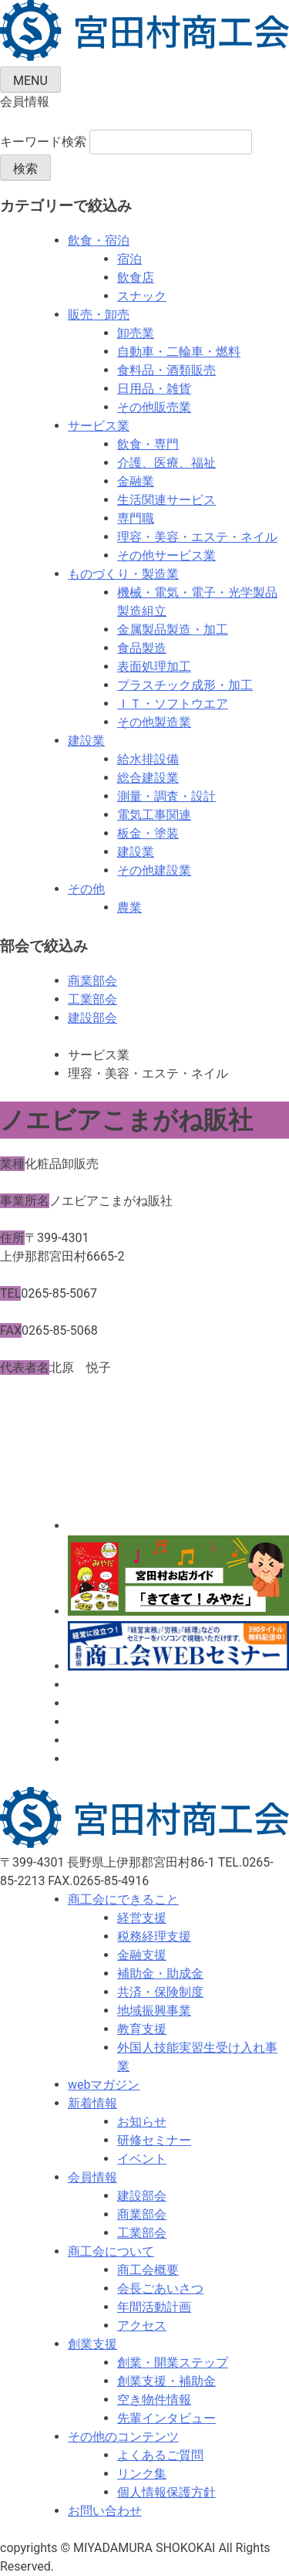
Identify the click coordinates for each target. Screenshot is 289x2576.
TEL (10, 1293)
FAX (11, 1330)
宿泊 (129, 259)
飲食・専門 (148, 444)
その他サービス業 (166, 555)
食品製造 (141, 648)
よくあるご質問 (160, 2455)
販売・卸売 (98, 314)
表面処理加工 (154, 666)
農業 (129, 907)
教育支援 (141, 2029)
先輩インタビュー (166, 2418)
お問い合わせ (105, 2510)
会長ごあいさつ (160, 2288)
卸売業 (135, 333)
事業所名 (24, 1200)
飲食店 (135, 277)
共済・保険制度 (160, 1992)
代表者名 (24, 1367)
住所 (12, 1237)
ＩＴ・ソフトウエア (172, 703)
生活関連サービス (166, 500)
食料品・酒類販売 (166, 370)
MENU (30, 80)
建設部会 (92, 1017)
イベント (141, 2158)
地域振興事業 (154, 2010)
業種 (12, 1163)
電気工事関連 (154, 814)
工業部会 (92, 999)
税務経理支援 (154, 1936)
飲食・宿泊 (98, 240)
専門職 (135, 518)
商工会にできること (123, 1899)
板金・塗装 (148, 833)
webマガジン (104, 2084)
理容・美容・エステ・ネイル (197, 537)
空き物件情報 (154, 2399)
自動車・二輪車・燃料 (178, 351)
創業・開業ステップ (172, 2362)
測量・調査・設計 (166, 796)
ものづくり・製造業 (123, 574)
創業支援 (92, 2344)
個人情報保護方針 (166, 2492)
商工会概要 (148, 2270)
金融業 (135, 481)
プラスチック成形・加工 (185, 685)
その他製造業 (154, 722)
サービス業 (98, 425)
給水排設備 (148, 759)
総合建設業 (148, 777)
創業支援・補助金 (166, 2381)
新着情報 (92, 2103)
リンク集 (141, 2473)
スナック (141, 296)
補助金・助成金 (160, 1973)
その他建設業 (154, 870)
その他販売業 (154, 407)
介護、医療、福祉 (166, 462)
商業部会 (92, 980)
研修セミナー (154, 2140)
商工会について (111, 2251)
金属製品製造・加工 (172, 629)
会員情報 (92, 2177)
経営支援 (141, 1918)
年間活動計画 (154, 2307)
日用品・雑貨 (154, 388)
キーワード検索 (43, 141)
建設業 (86, 740)
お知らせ (141, 2121)
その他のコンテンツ (123, 2436)
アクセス (141, 2325)
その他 (86, 889)
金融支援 (141, 1955)
